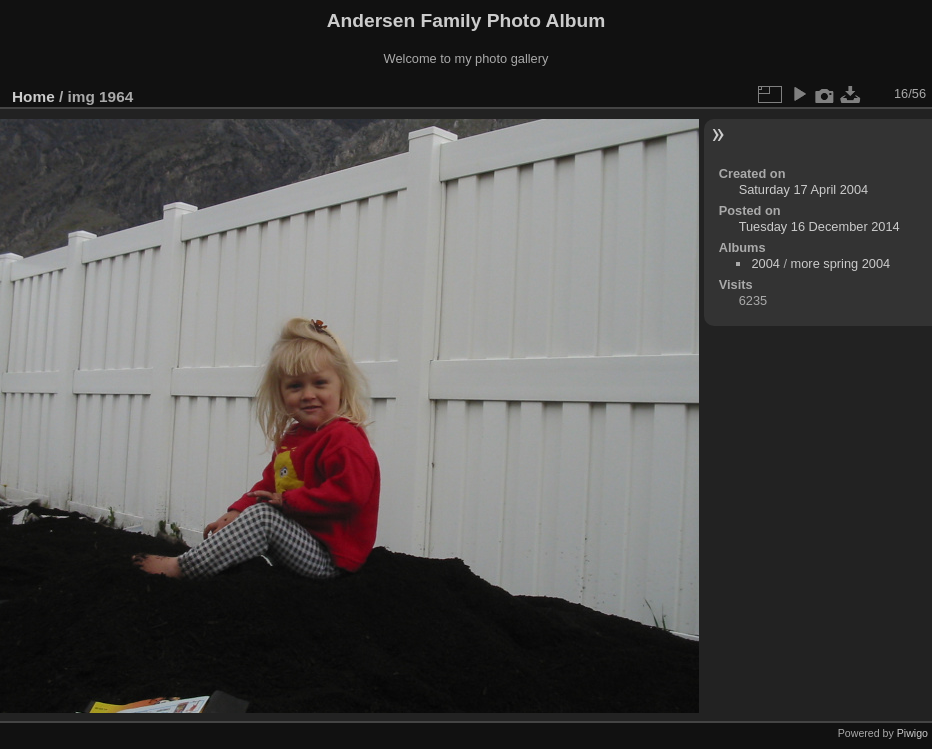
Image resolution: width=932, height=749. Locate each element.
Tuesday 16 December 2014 (819, 226)
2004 (765, 263)
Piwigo (912, 733)
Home (33, 96)
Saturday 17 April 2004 (803, 189)
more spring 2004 (841, 263)
